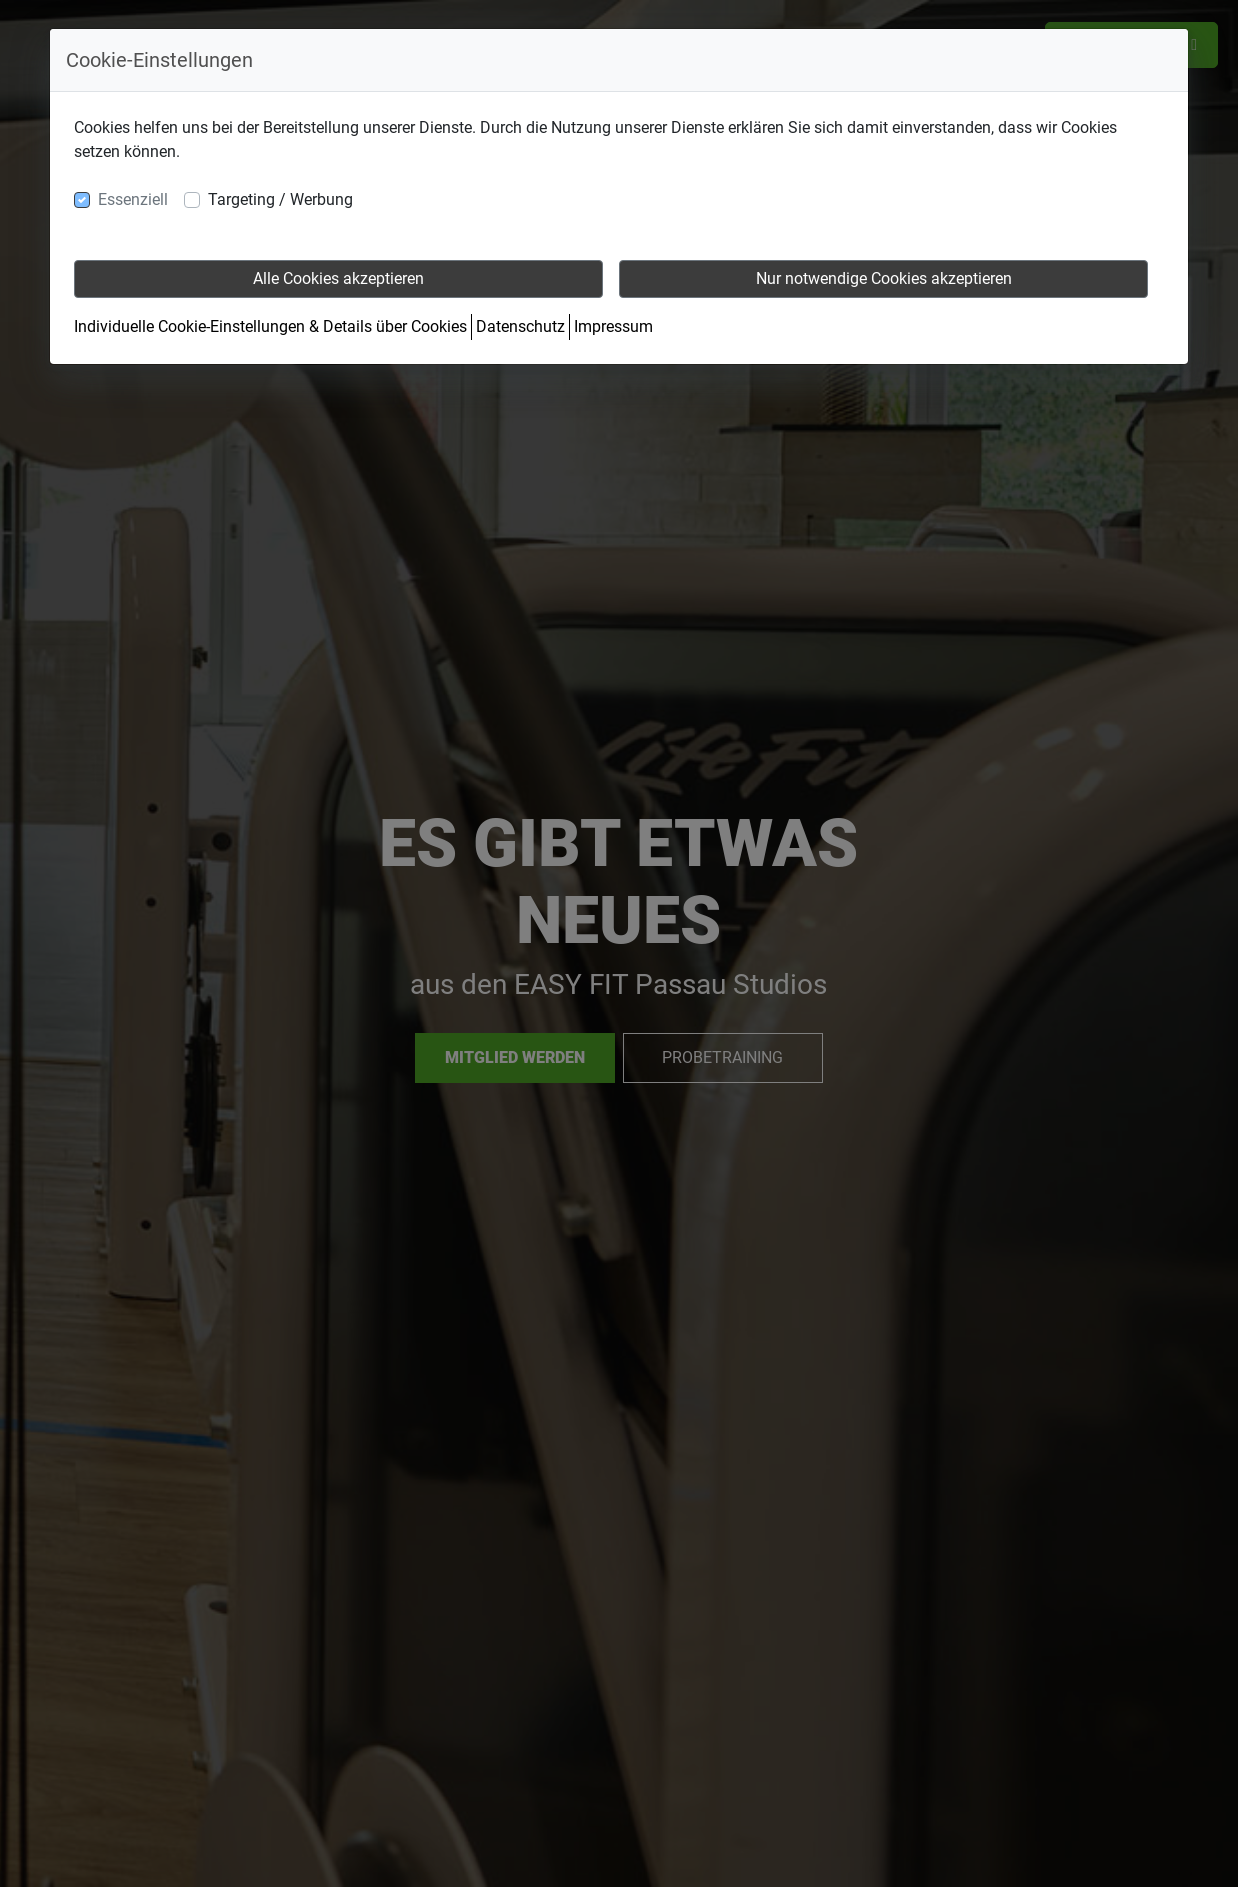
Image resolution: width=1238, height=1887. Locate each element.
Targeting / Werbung (280, 199)
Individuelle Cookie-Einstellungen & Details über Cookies (270, 326)
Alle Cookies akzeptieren (338, 278)
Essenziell (133, 199)
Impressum (613, 326)
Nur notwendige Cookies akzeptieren (884, 278)
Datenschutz (520, 326)
